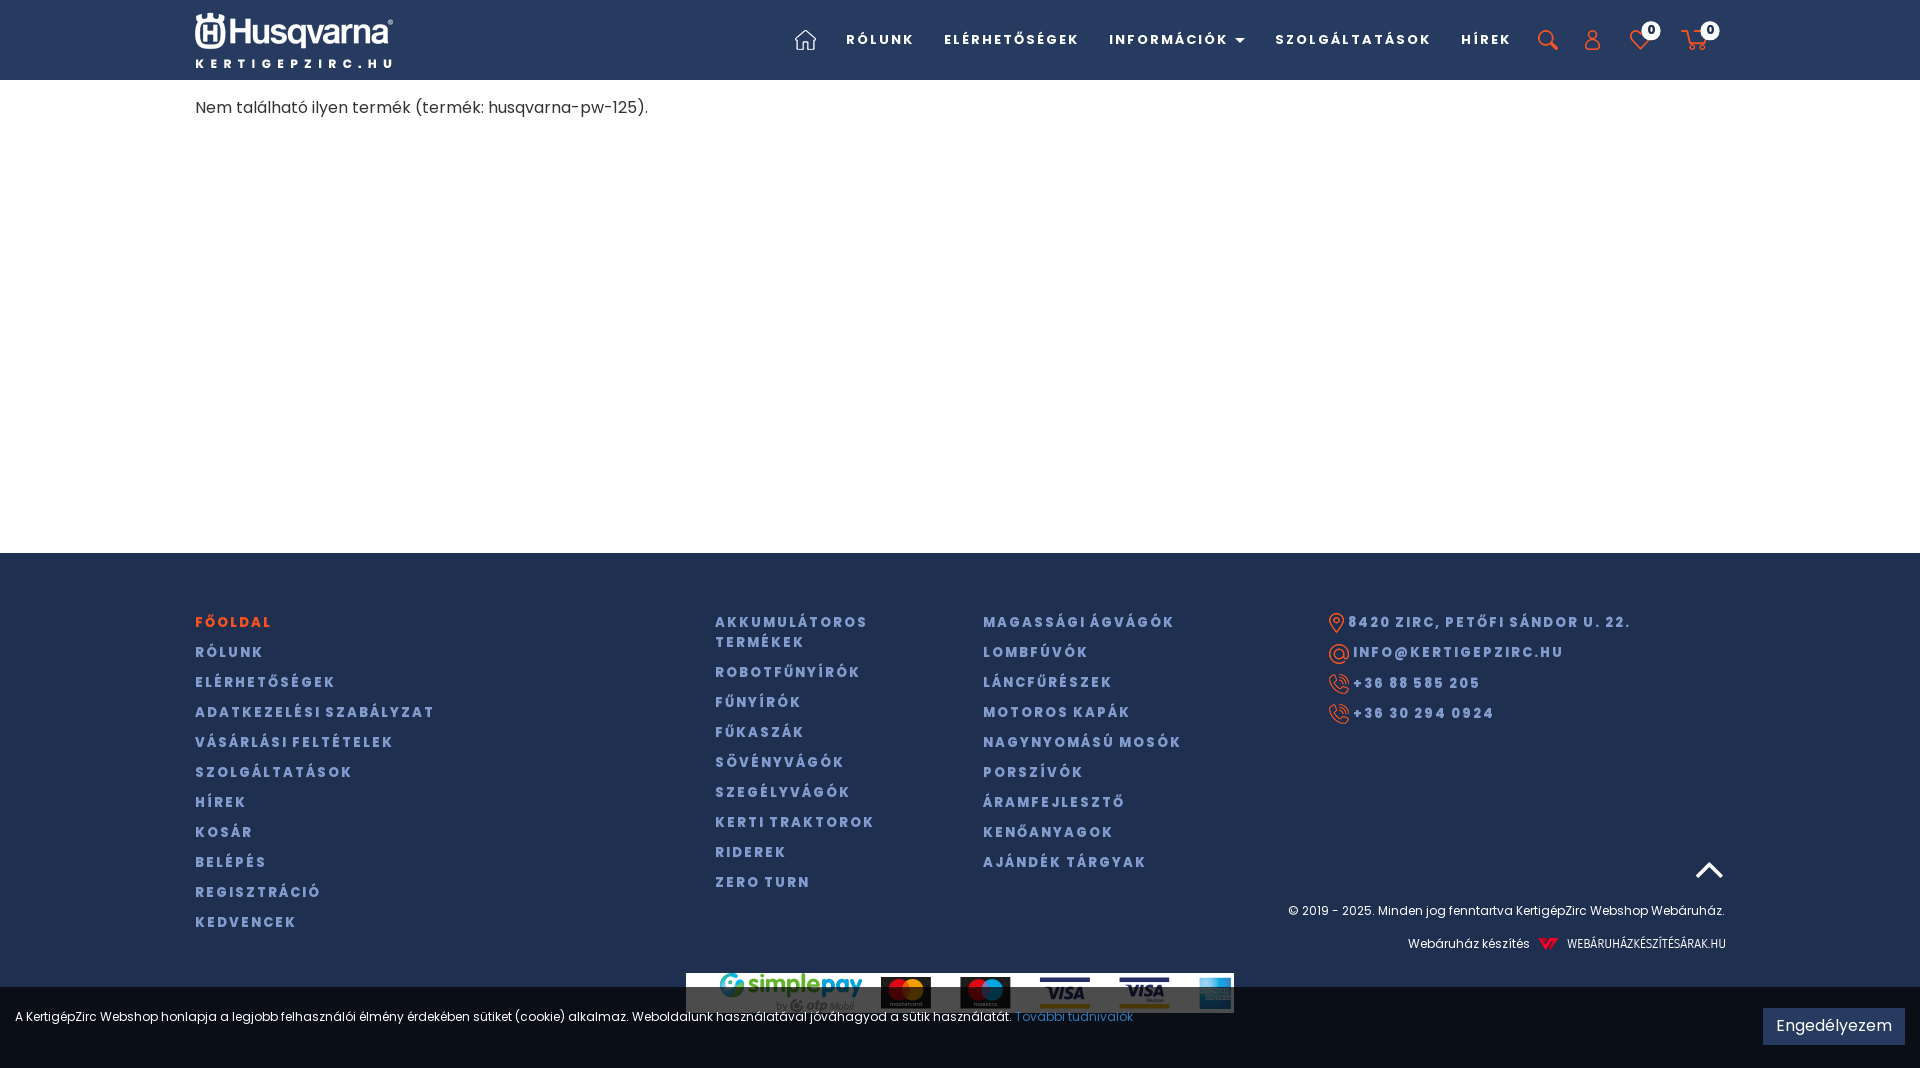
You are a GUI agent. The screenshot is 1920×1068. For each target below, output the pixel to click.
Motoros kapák (1057, 712)
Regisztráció (258, 892)
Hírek (1486, 39)
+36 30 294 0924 (1412, 714)
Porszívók (1033, 772)
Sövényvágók (780, 762)
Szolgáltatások (1353, 39)
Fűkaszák (760, 732)
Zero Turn (762, 882)
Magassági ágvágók (1079, 622)
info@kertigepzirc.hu (1446, 653)
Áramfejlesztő (1054, 802)
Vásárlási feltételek (294, 742)
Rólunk (880, 39)
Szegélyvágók (783, 792)
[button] (1592, 40)
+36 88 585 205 (1405, 684)
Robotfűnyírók (788, 672)
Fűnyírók (758, 702)
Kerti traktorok (795, 822)
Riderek (751, 852)
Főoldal (233, 622)
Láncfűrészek (1048, 682)
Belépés (231, 862)
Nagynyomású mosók (1082, 742)
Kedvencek (246, 922)
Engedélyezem (1834, 1025)
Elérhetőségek (1011, 39)
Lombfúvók (1036, 652)
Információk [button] (1177, 39)
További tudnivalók (1074, 1016)
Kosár (224, 832)
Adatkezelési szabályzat (315, 712)
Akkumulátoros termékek (791, 632)
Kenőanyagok (1048, 832)
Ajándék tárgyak (1065, 862)
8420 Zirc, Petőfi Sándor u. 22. (1480, 623)
